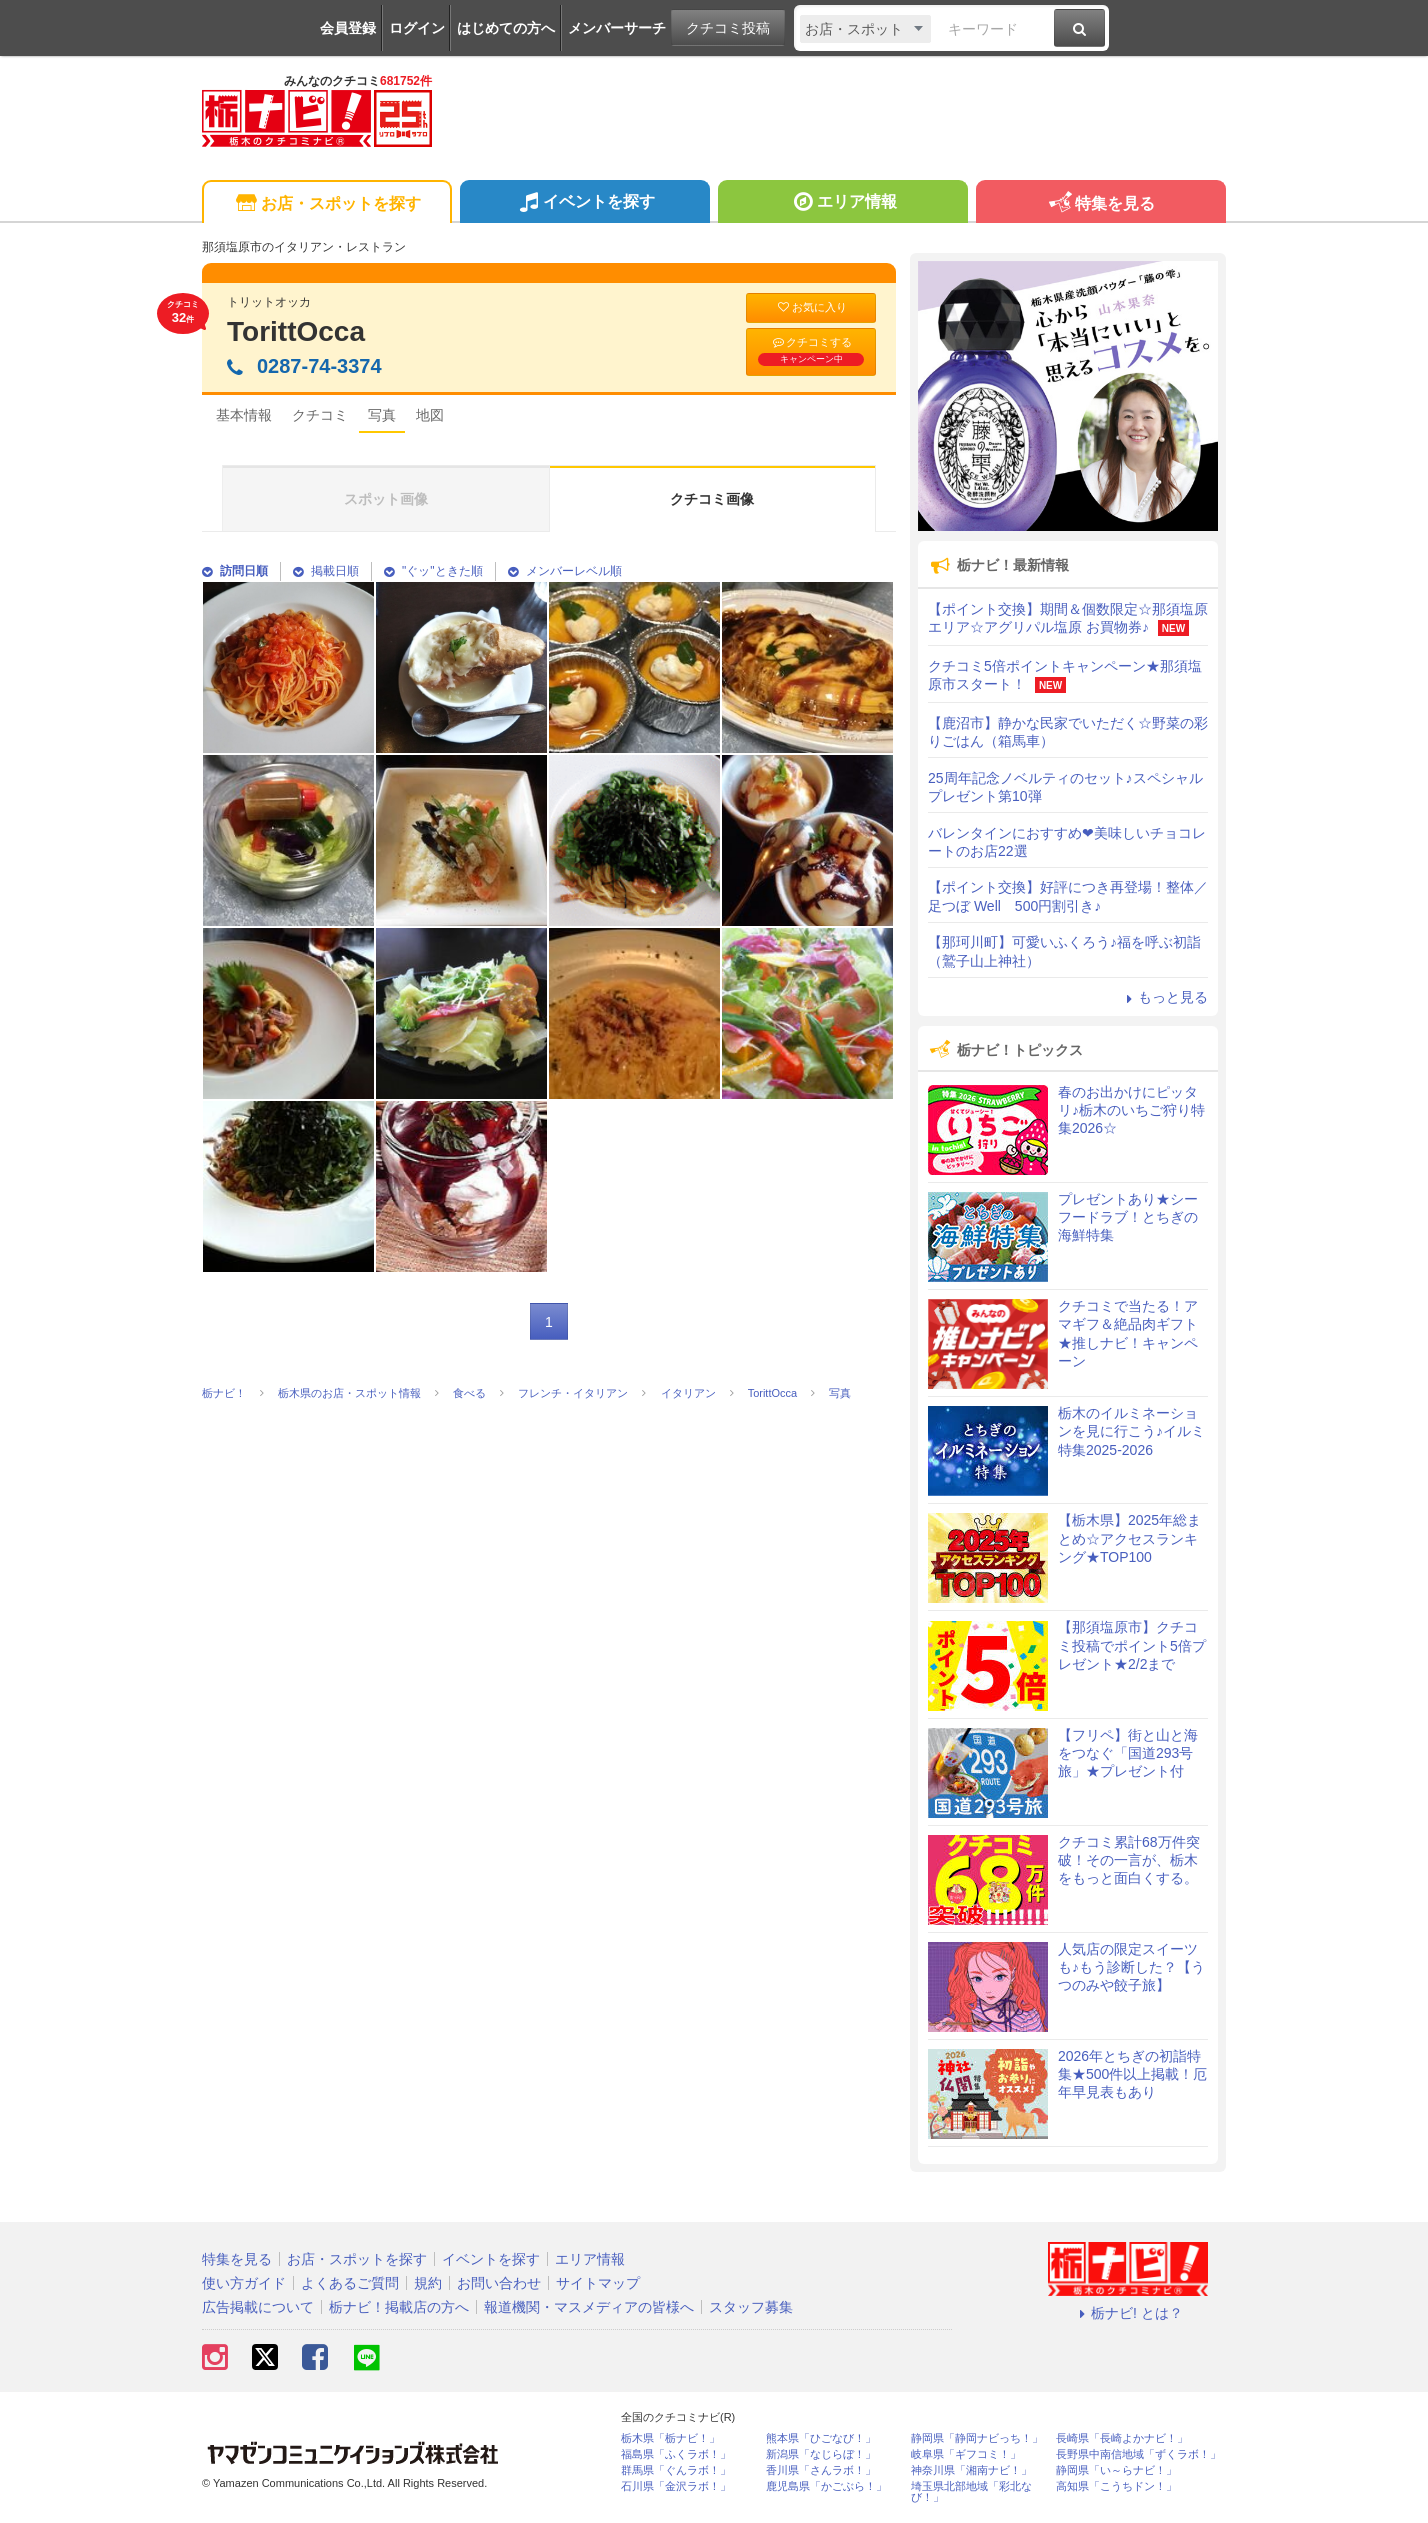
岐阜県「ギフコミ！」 (966, 2454)
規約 (428, 2283)
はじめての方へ (506, 28)
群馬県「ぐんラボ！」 (676, 2470)
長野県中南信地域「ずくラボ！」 (1138, 2454)
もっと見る (1164, 997)
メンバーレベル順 (565, 571)
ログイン (417, 28)
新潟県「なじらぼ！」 (821, 2454)
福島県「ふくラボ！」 (676, 2454)
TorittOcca (296, 331)
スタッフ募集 (751, 2307)
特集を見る (1100, 204)
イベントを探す (584, 204)
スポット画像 (386, 499)
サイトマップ (598, 2283)
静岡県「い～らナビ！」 (1116, 2470)
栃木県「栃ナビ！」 (670, 2438)
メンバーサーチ (617, 28)
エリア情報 (842, 204)
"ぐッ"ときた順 (433, 571)
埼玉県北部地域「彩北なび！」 (971, 2492)
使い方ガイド (244, 2283)
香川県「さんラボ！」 (821, 2470)
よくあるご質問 (350, 2283)
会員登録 (348, 28)
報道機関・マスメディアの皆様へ (589, 2307)
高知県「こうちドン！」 (1116, 2486)
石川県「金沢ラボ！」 (676, 2486)
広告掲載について (258, 2307)
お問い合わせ (499, 2283)
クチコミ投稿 (728, 28)
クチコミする (811, 351)
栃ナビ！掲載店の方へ (399, 2307)
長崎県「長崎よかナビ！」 (1122, 2438)
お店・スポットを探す (326, 204)
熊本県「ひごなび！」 (821, 2438)
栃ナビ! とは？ (1128, 2313)
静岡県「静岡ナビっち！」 (977, 2438)
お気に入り (811, 307)
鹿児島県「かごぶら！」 (826, 2486)
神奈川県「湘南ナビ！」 (971, 2470)
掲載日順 (326, 571)
